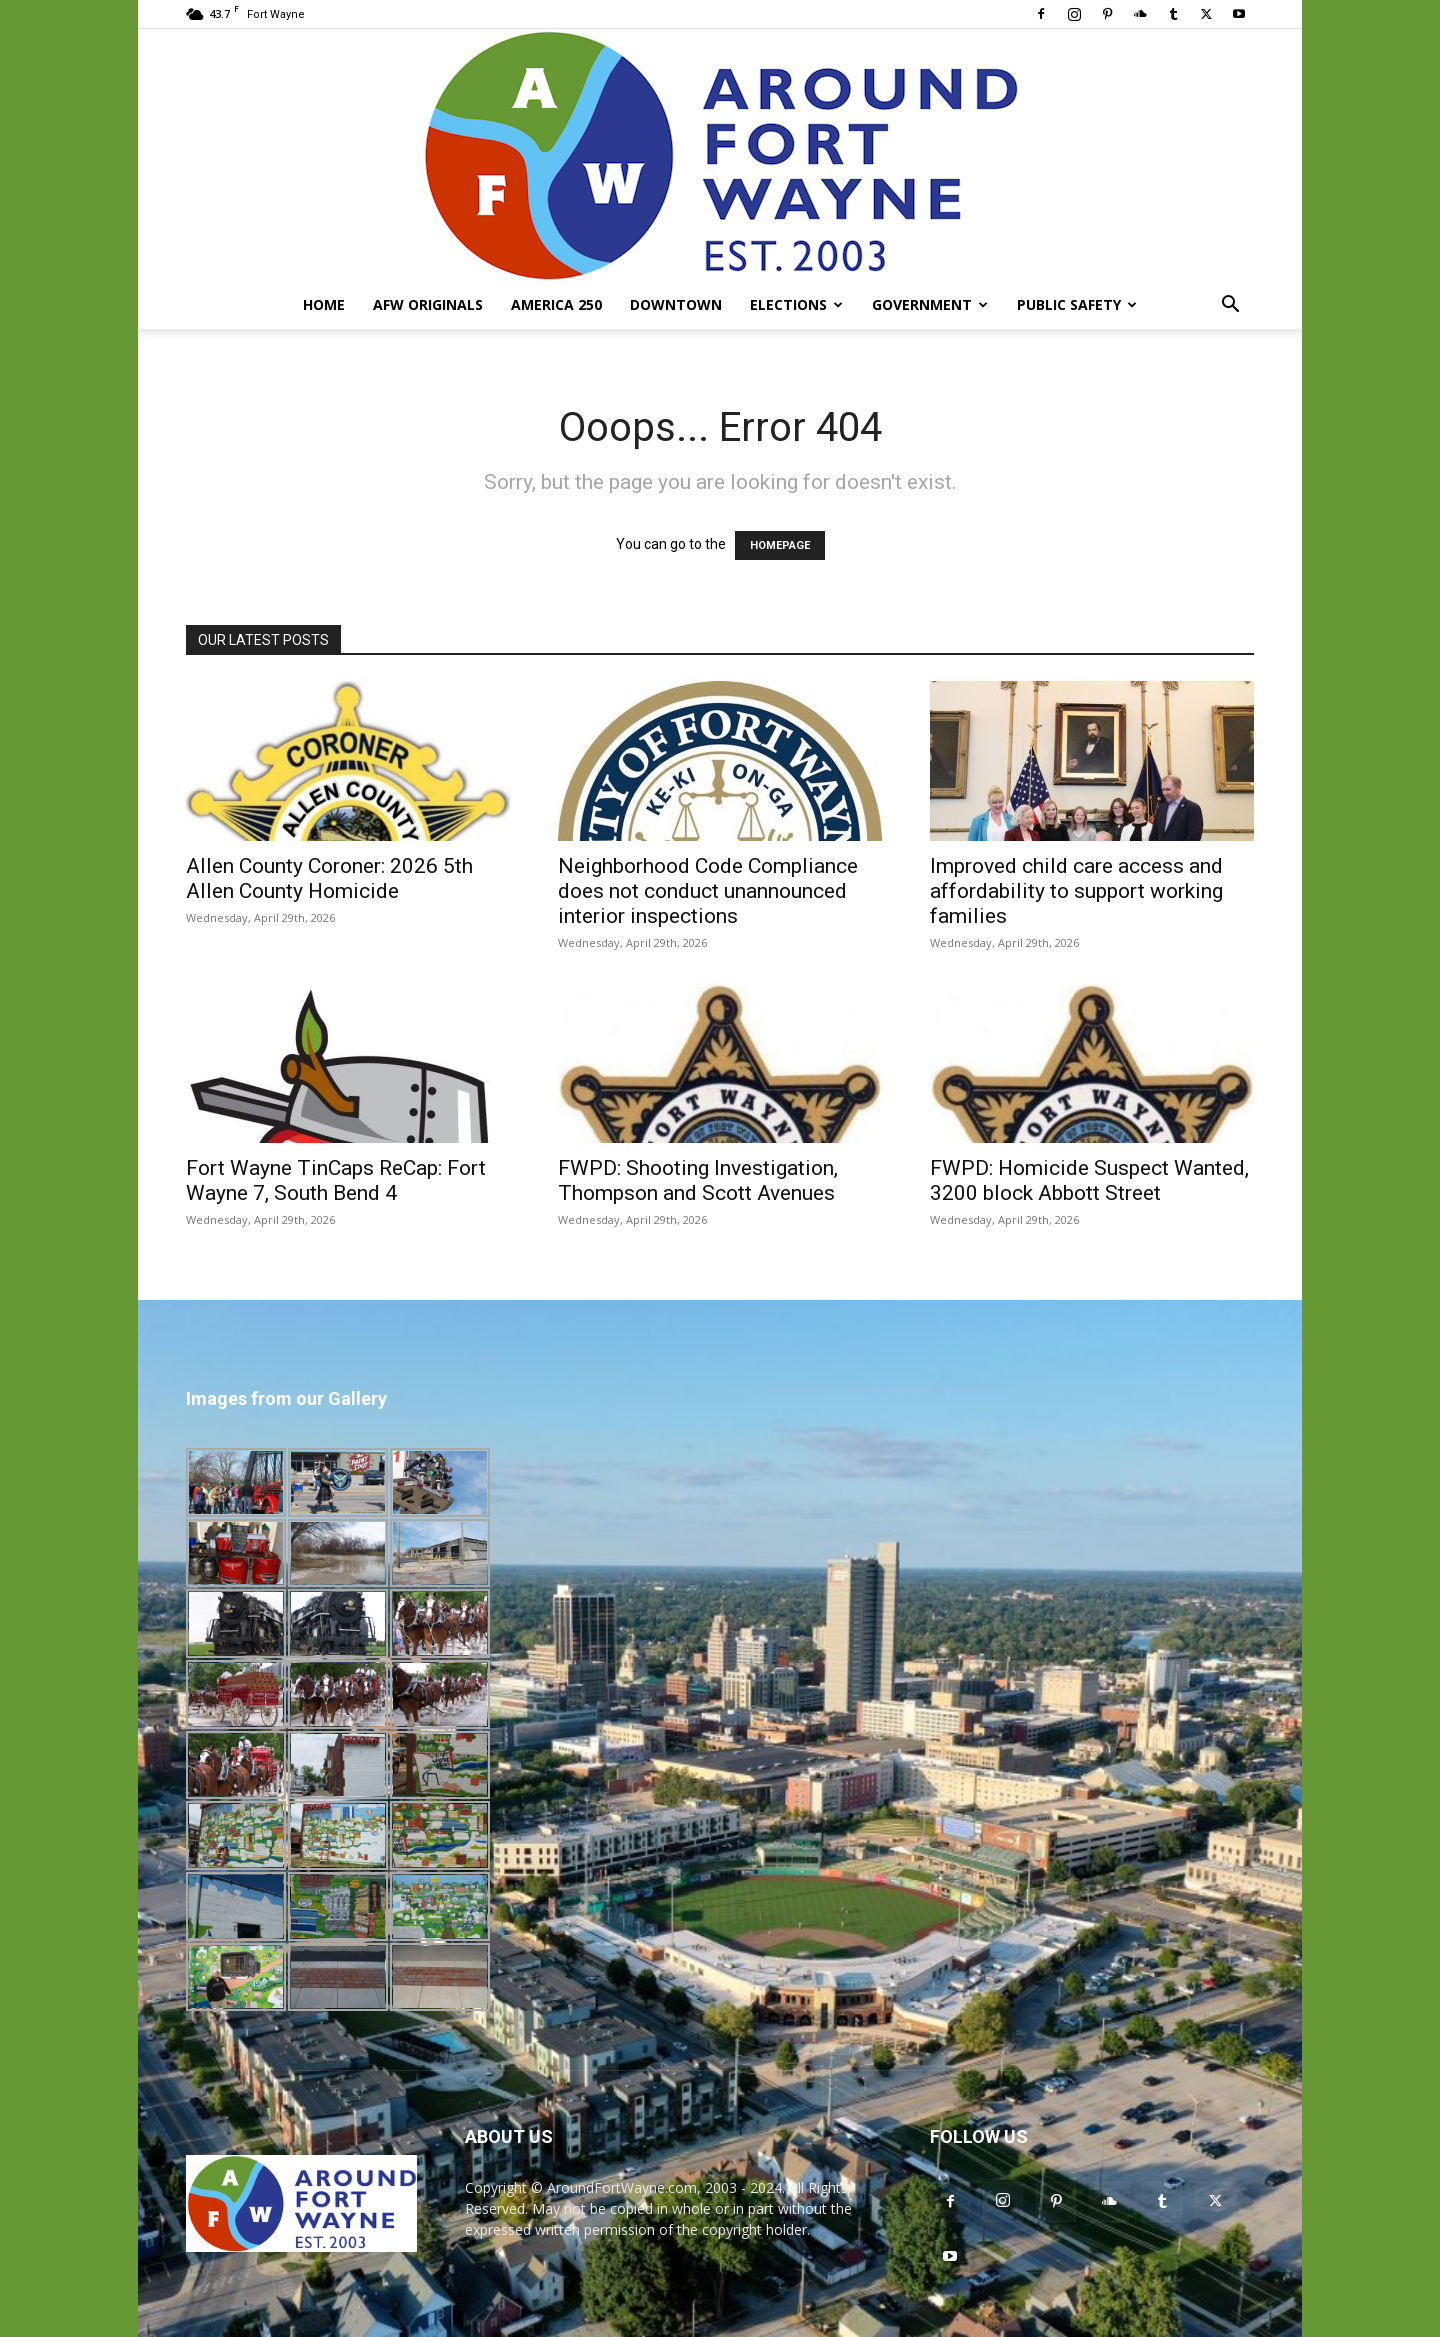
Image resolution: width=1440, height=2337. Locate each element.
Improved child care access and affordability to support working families (1076, 891)
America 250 (556, 304)
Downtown (676, 304)
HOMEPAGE (780, 545)
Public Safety (1077, 304)
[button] (1230, 306)
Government (930, 304)
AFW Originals (428, 304)
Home (324, 304)
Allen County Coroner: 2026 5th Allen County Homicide (329, 878)
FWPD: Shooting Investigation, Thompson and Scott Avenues (698, 1180)
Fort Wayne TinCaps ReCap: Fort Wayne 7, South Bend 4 (336, 1180)
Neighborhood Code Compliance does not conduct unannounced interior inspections (708, 891)
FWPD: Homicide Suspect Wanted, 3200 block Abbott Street (1089, 1180)
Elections (796, 304)
